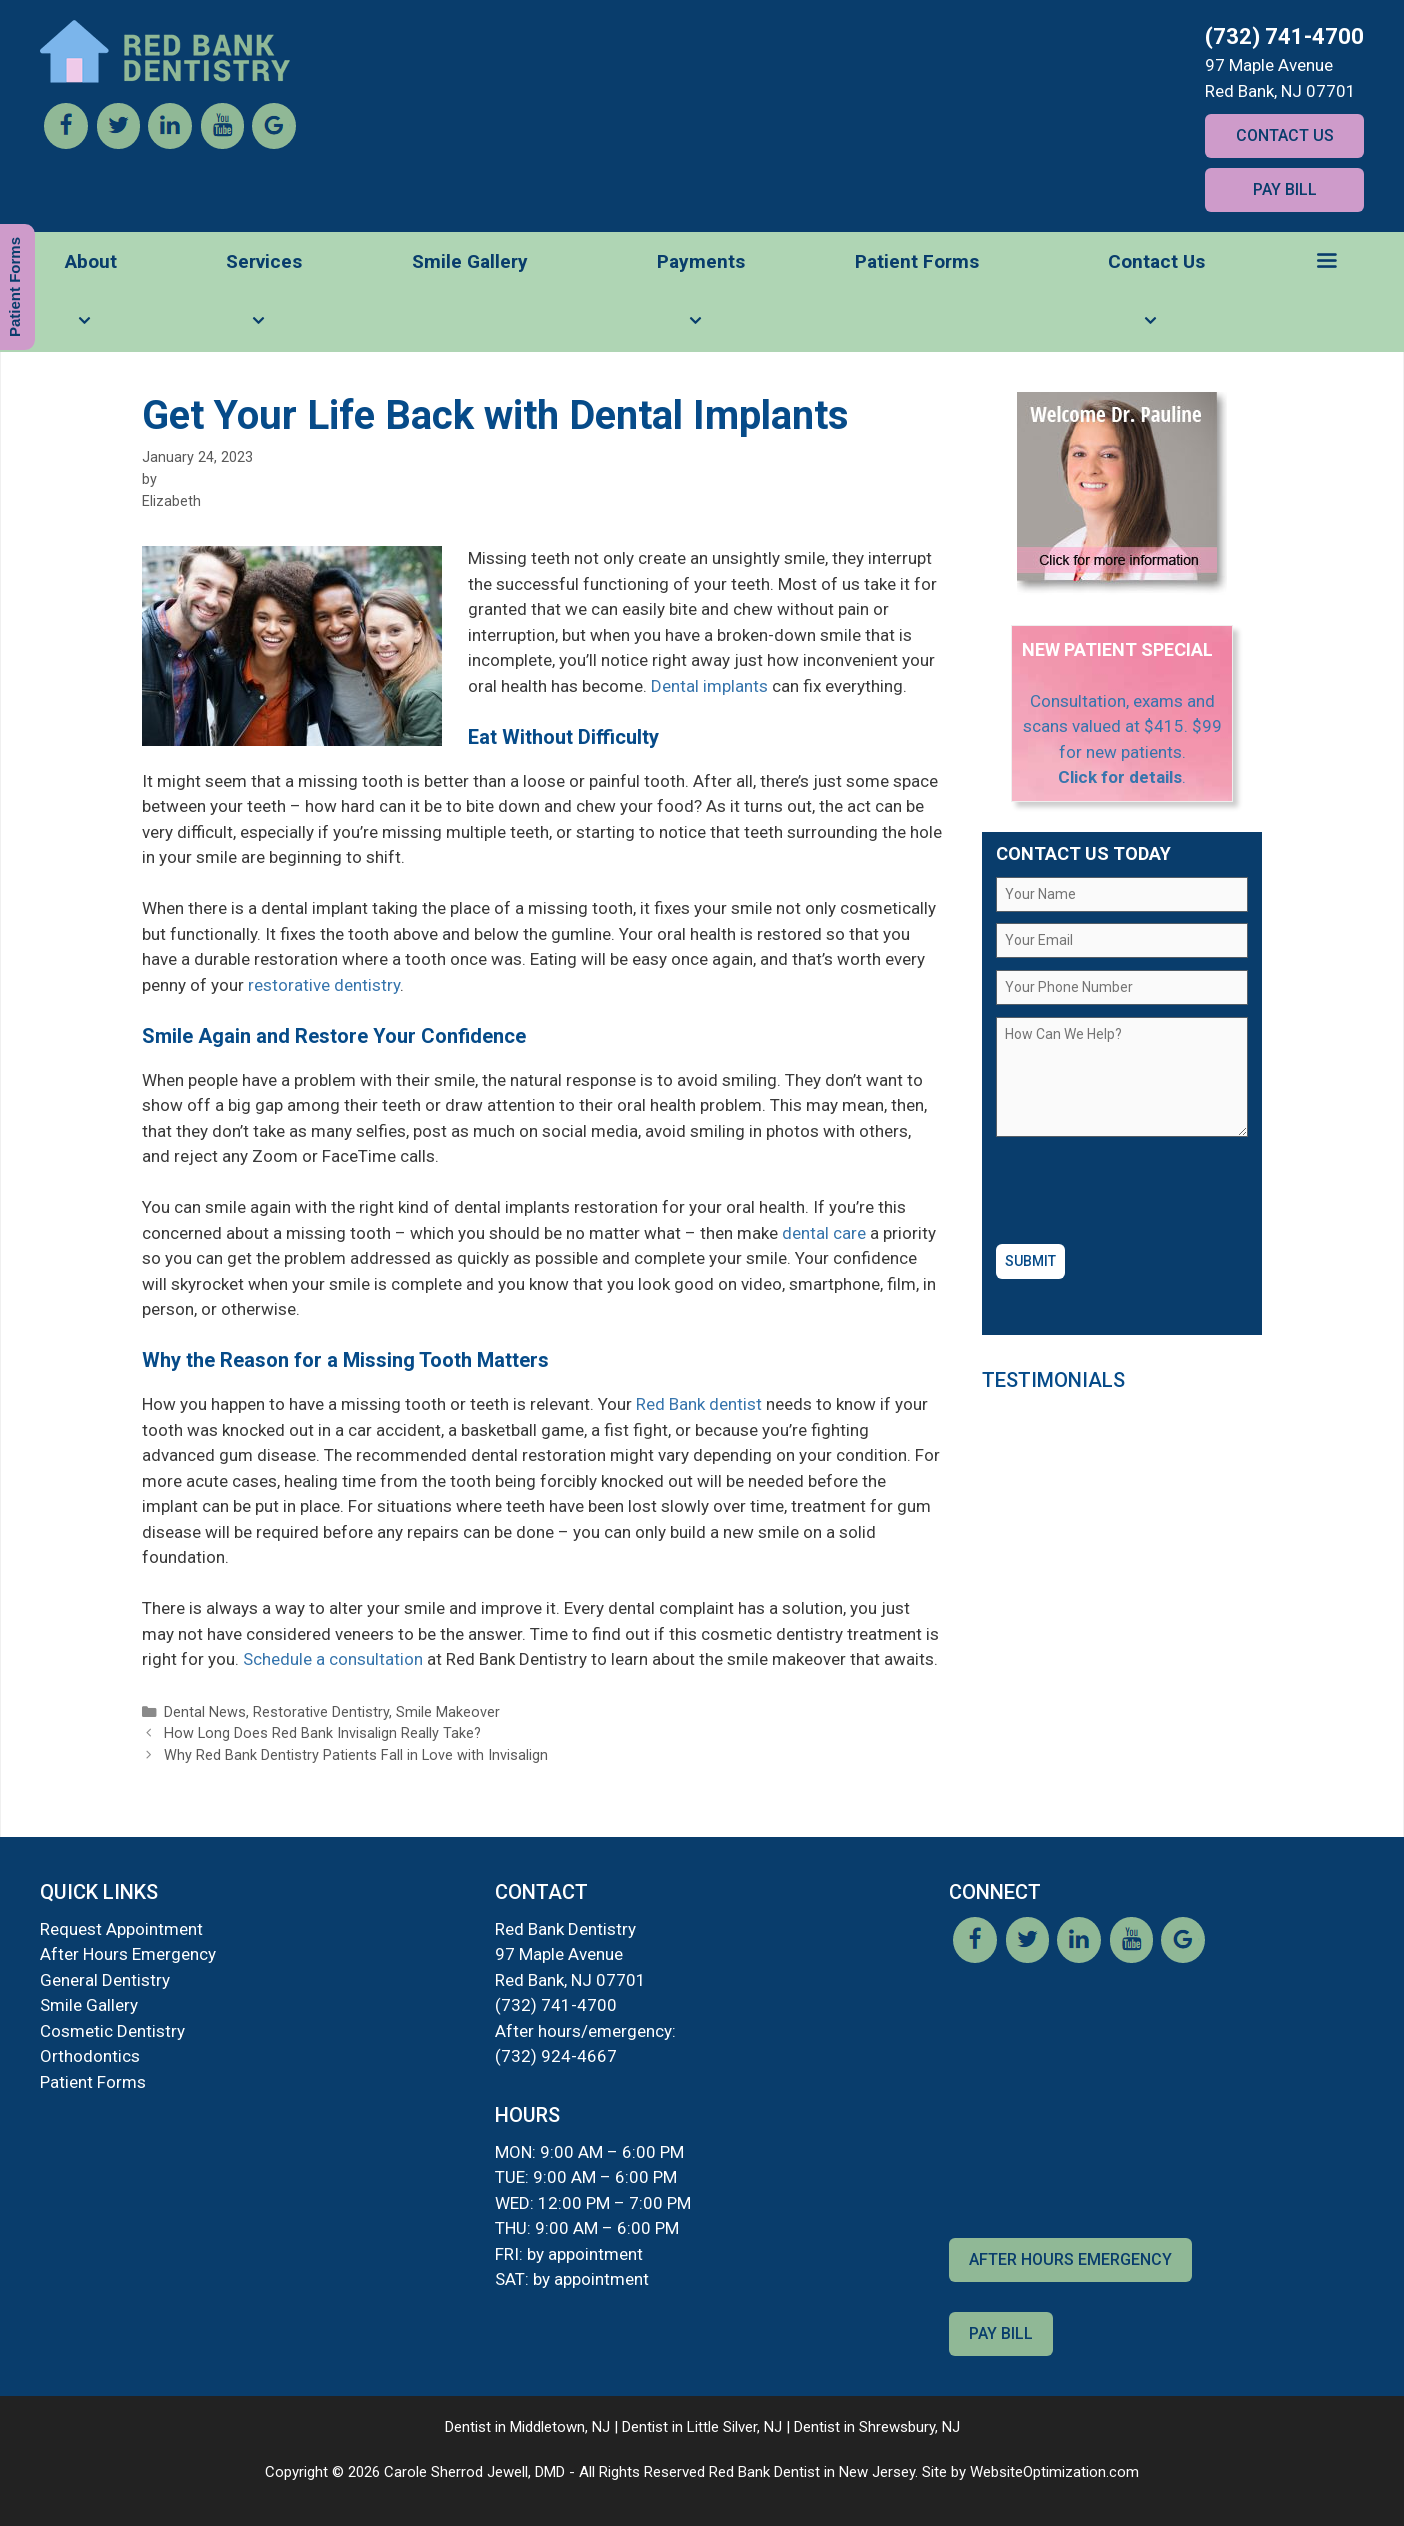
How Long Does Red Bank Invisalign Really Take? (322, 1733)
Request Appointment (121, 1929)
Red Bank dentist (699, 1404)
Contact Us (1285, 135)
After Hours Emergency (128, 1954)
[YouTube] (222, 143)
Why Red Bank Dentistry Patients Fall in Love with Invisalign (356, 1755)
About (91, 301)
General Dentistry (105, 1980)
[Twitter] (118, 143)
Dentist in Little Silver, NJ (702, 2427)
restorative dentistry (324, 985)
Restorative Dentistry (321, 1712)
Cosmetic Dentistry (112, 2031)
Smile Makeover (448, 1712)
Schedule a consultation (333, 1659)
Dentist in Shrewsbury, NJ (877, 2427)
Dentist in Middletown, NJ (527, 2427)
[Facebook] (66, 143)
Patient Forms (917, 261)
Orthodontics (90, 2056)
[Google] (274, 143)
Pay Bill (1285, 189)
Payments (701, 301)
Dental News (205, 1712)
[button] (1327, 262)
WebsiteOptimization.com (1054, 2472)
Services (264, 301)
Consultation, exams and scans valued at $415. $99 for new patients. (1122, 726)
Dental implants (709, 686)
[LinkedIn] (170, 143)
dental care (824, 1233)
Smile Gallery (470, 261)
